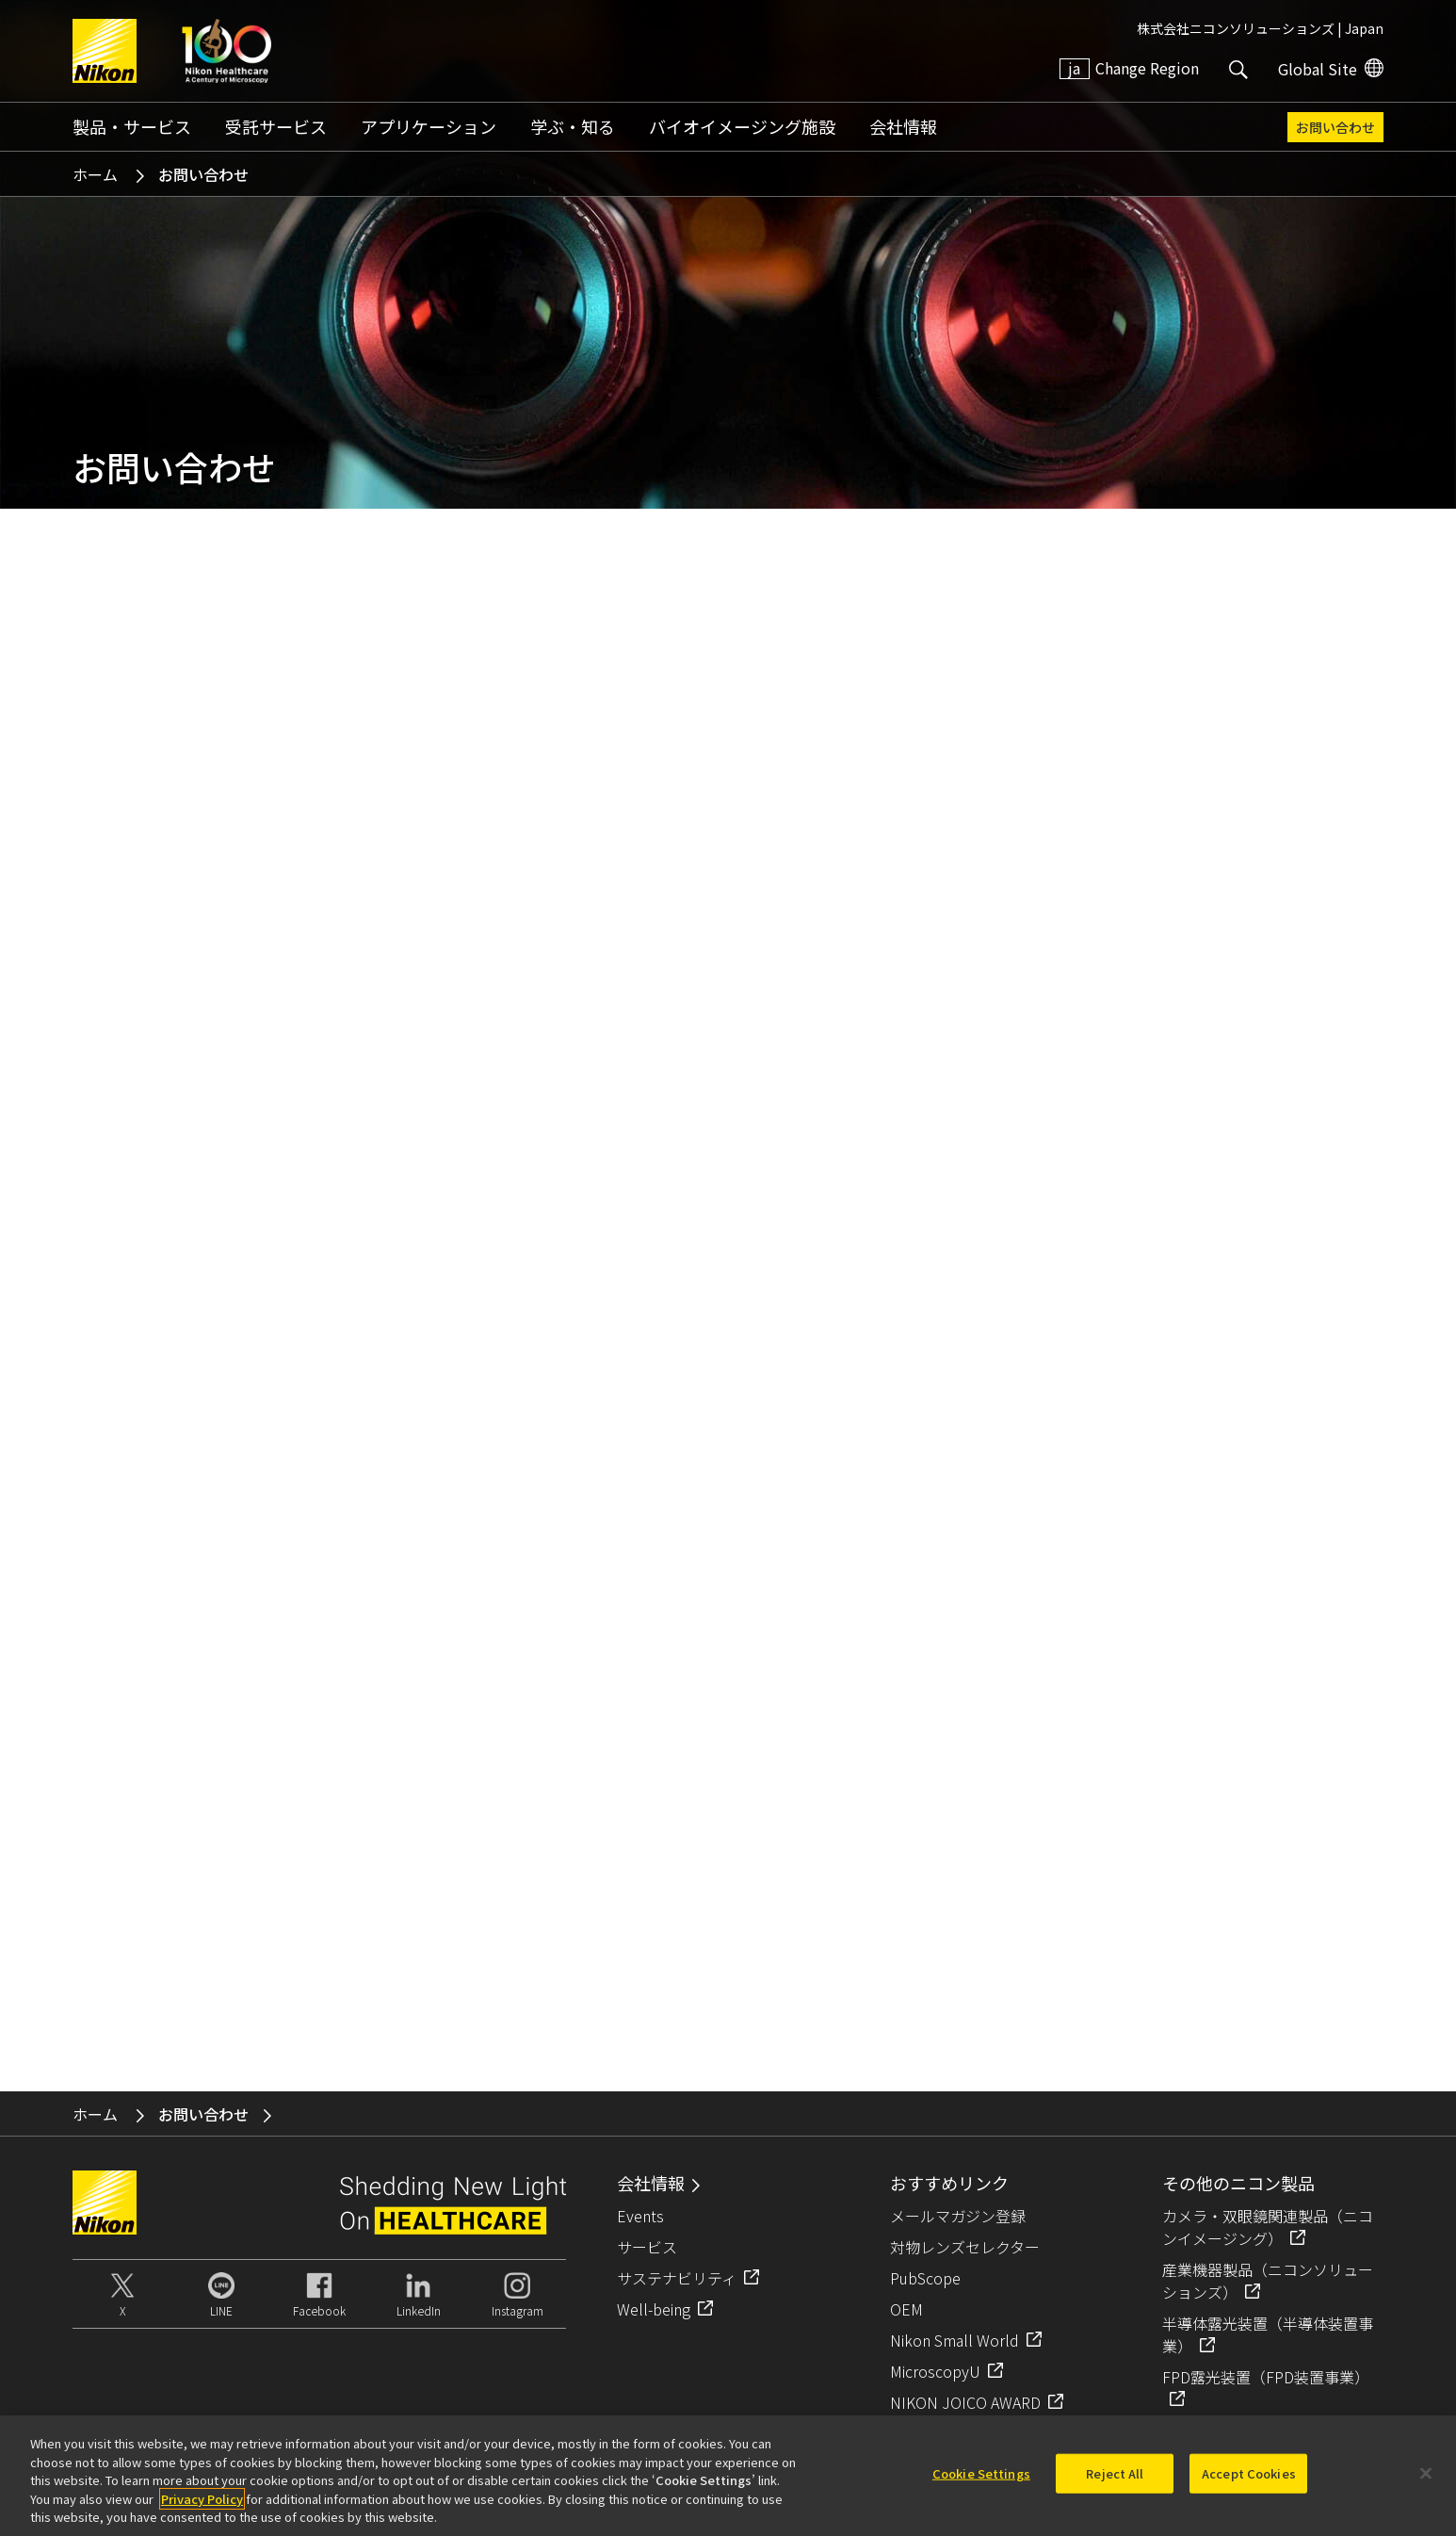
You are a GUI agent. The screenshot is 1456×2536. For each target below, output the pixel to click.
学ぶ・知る (572, 126)
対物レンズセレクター (965, 2246)
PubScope (925, 2278)
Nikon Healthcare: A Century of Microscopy (226, 51)
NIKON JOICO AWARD (965, 2402)
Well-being (653, 2309)
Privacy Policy (202, 2499)
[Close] (1426, 2474)
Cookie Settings (981, 2473)
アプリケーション (428, 126)
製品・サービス (132, 126)
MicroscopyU (935, 2371)
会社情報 (903, 126)
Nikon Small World (954, 2340)
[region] (728, 2475)
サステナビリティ (676, 2278)
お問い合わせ (1335, 127)
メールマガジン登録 (958, 2215)
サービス (647, 2246)
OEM (906, 2309)
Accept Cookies (1249, 2473)
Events (640, 2215)
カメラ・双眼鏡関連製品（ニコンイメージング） (1267, 2227)
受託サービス (276, 126)
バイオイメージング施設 (742, 126)
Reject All (1114, 2473)
